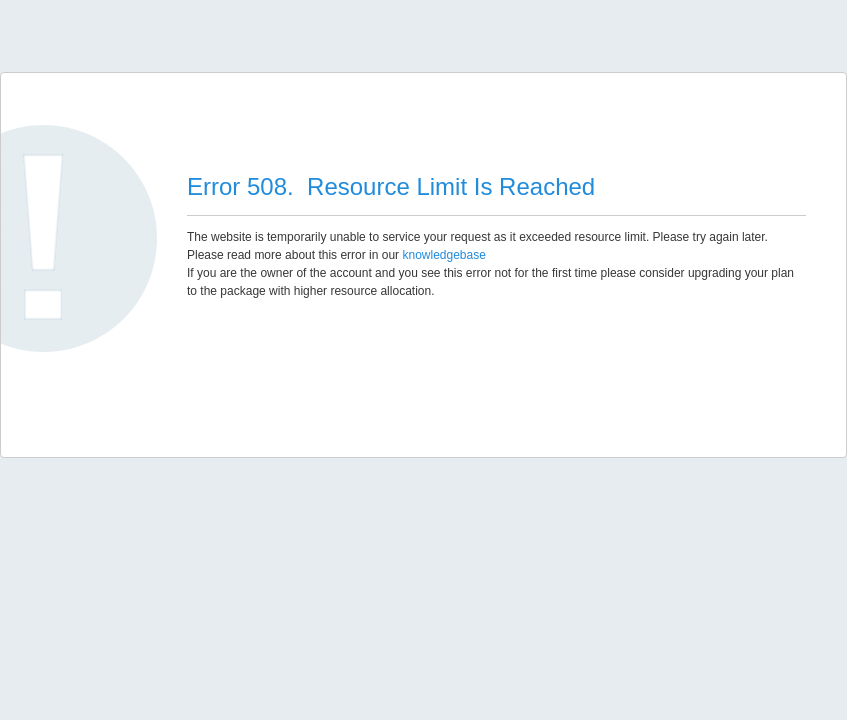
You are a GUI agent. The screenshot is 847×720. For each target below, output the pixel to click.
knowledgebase (443, 255)
